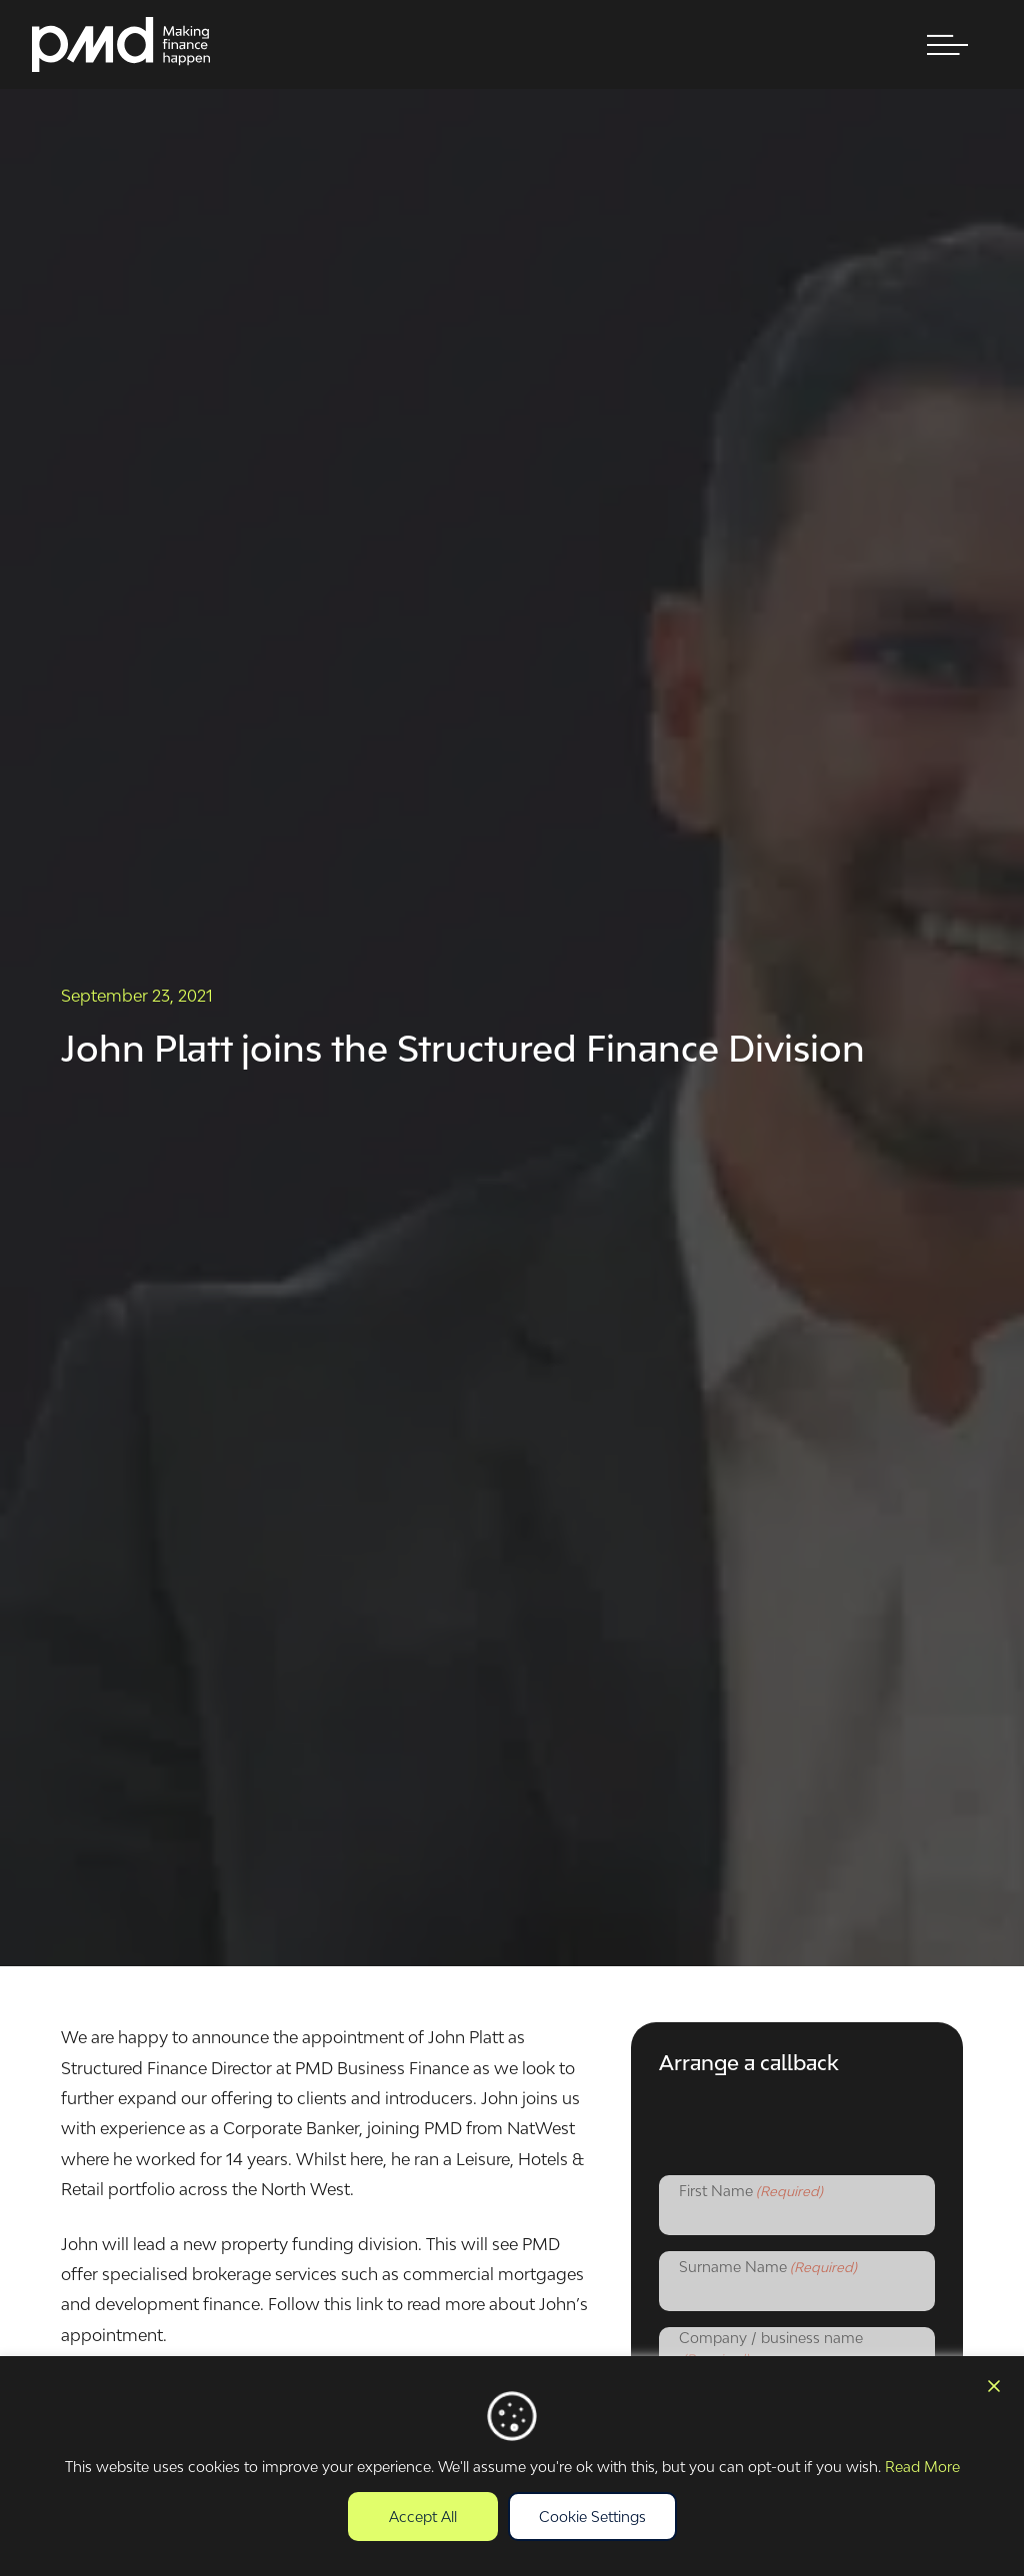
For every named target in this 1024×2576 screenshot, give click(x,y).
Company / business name (771, 2349)
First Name (751, 2192)
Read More (922, 2466)
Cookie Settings (592, 2516)
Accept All (423, 2516)
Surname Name (768, 2268)
